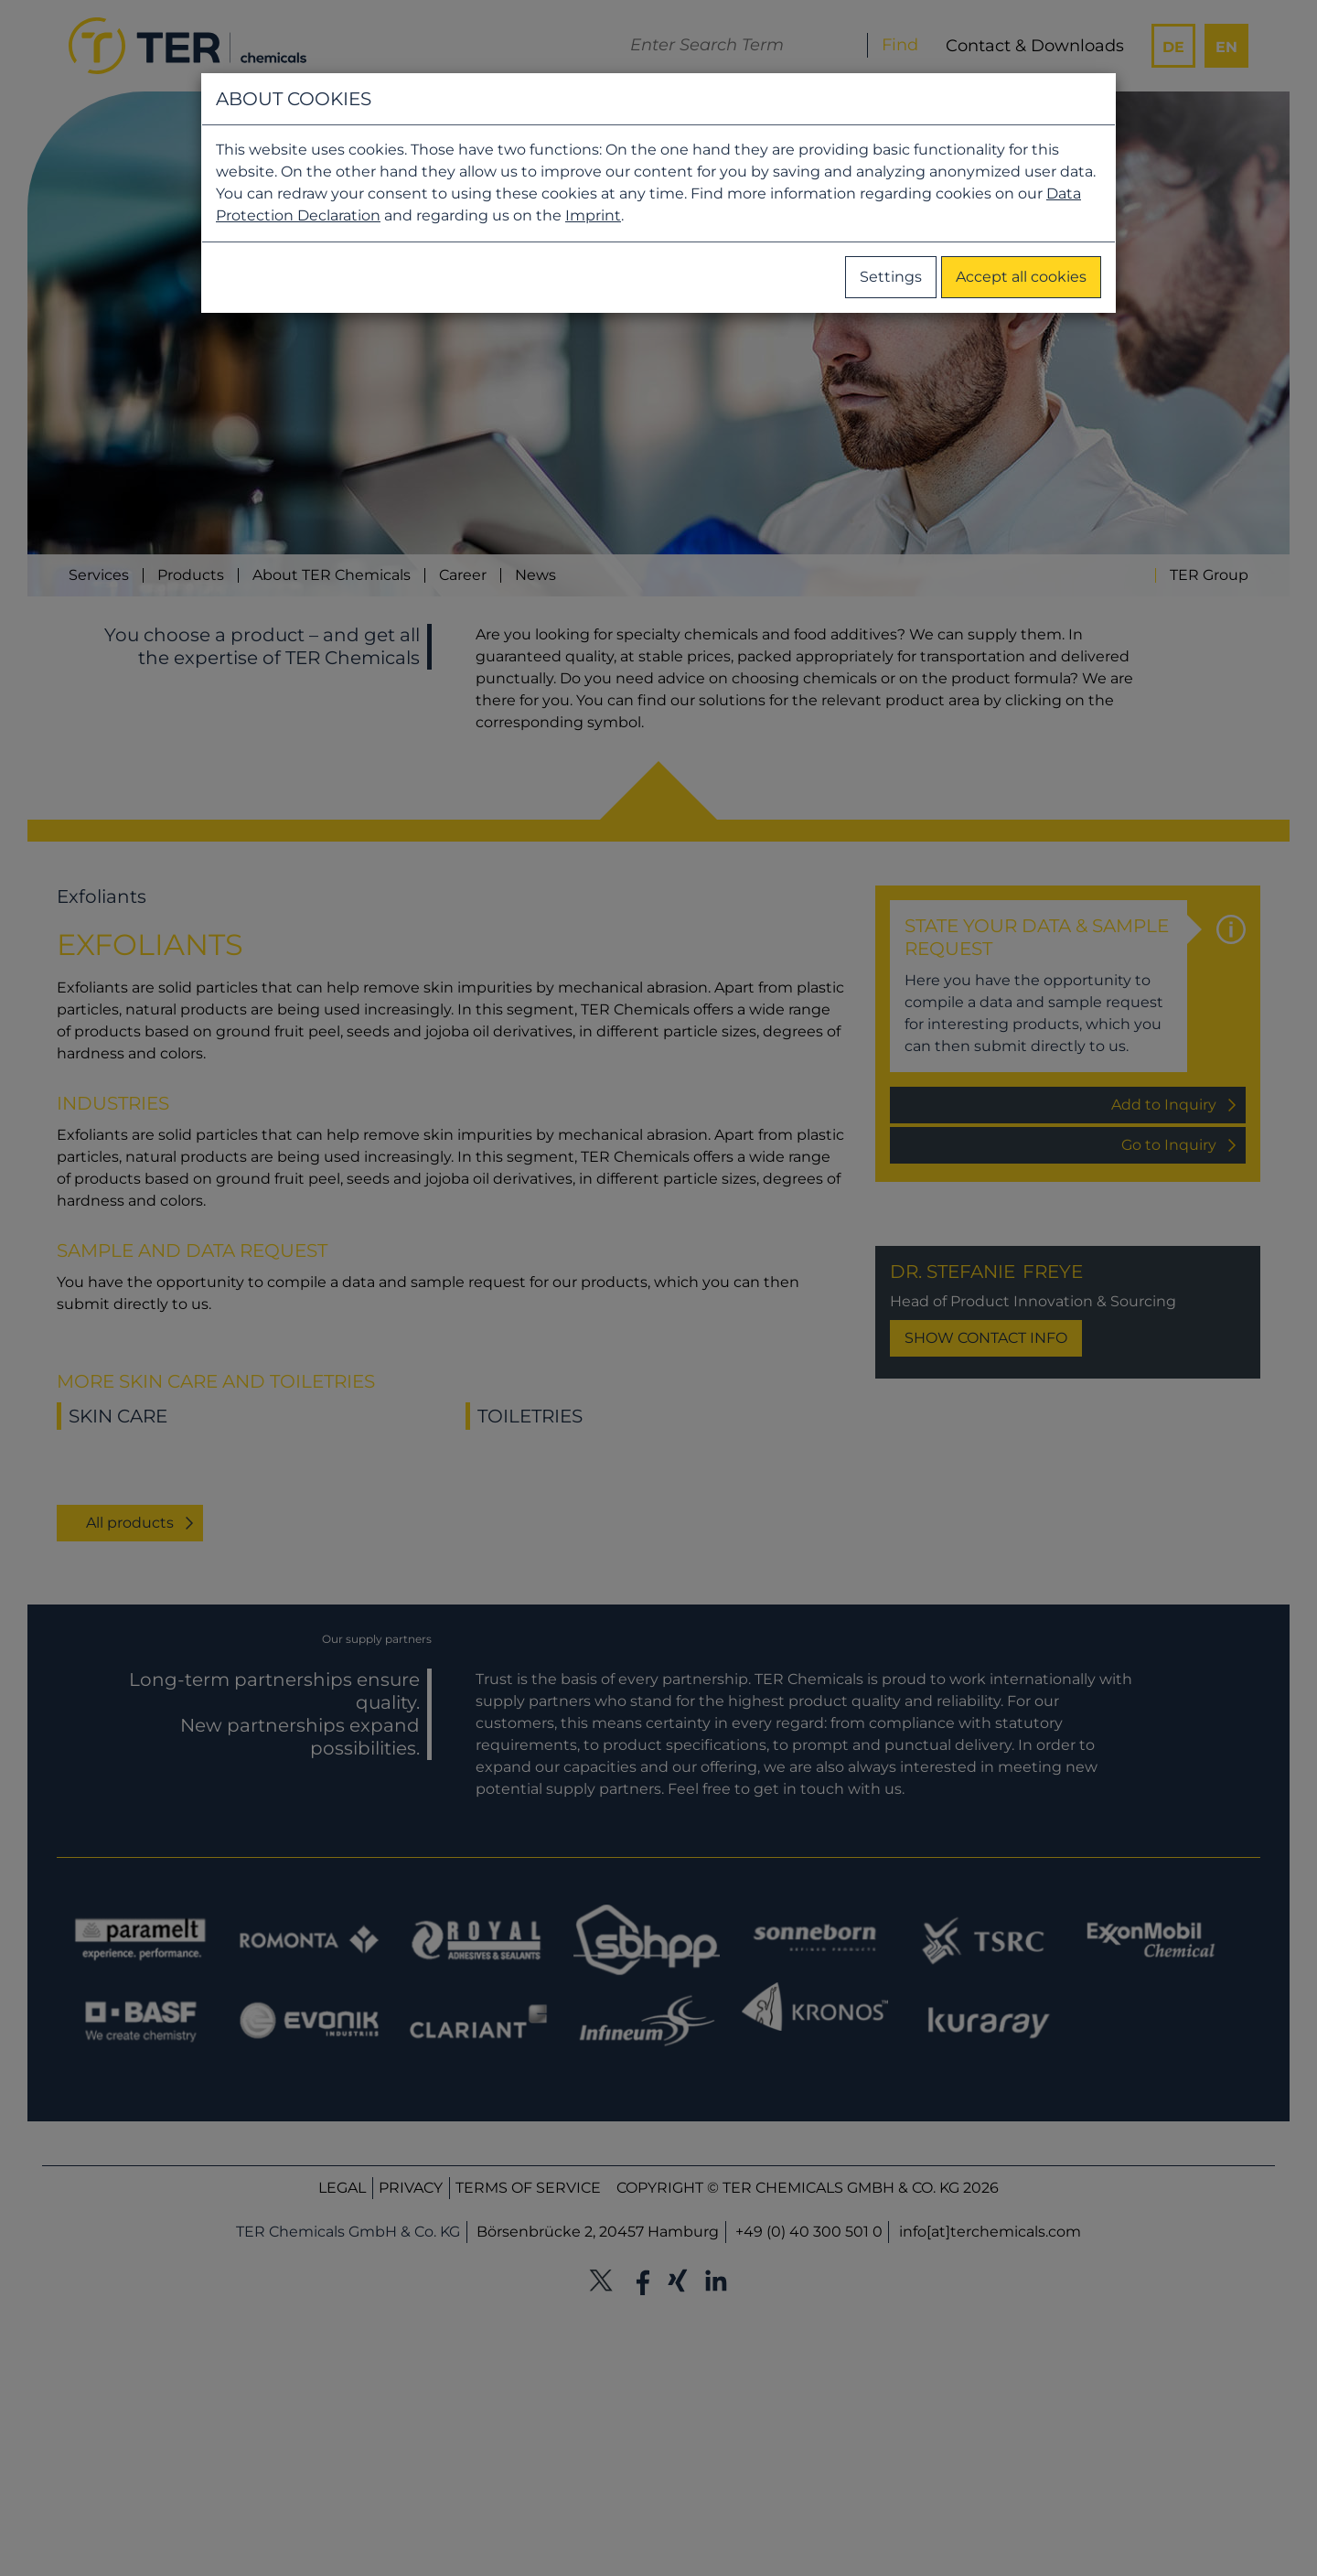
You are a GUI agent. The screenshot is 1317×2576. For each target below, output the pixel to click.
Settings (891, 276)
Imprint (593, 215)
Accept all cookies (1021, 276)
